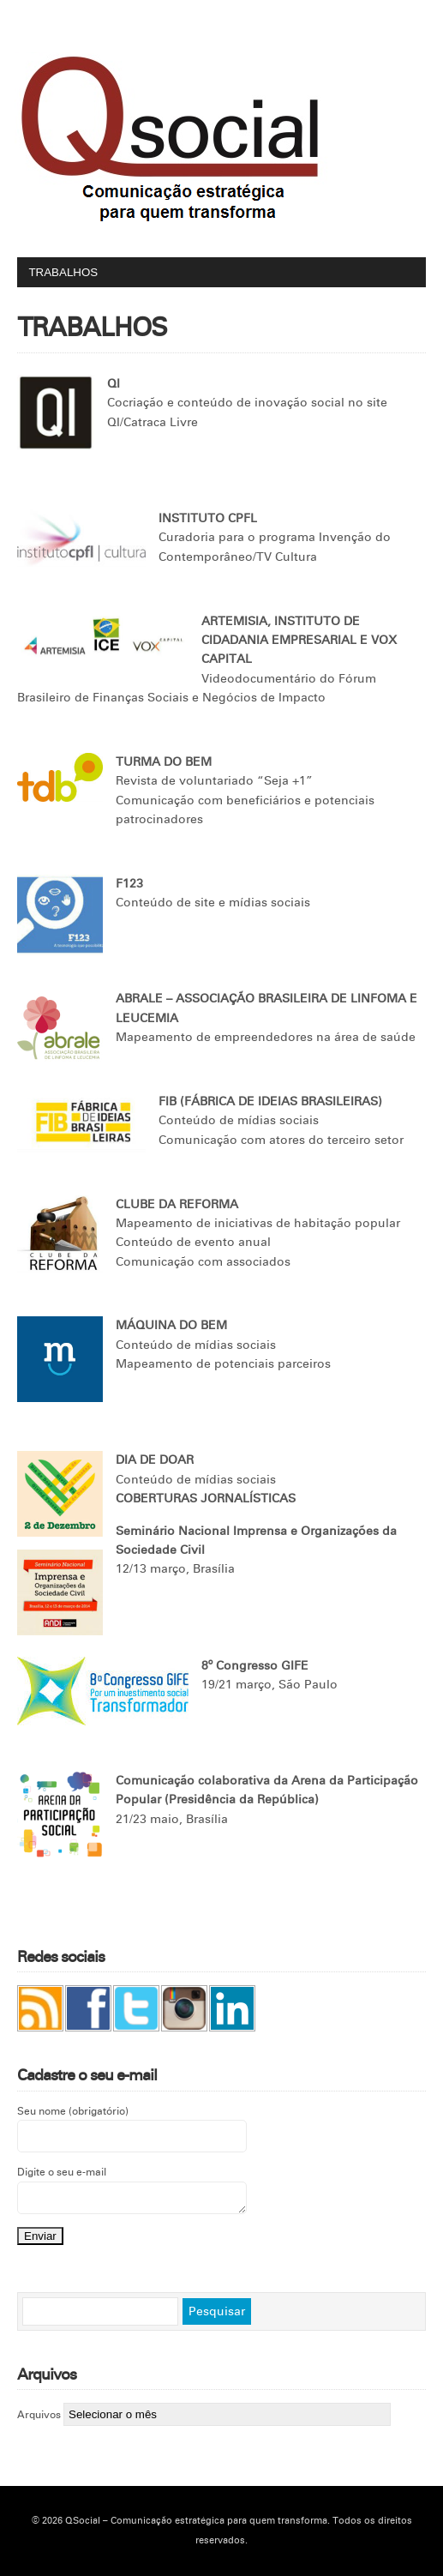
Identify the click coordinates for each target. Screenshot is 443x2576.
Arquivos (39, 2415)
